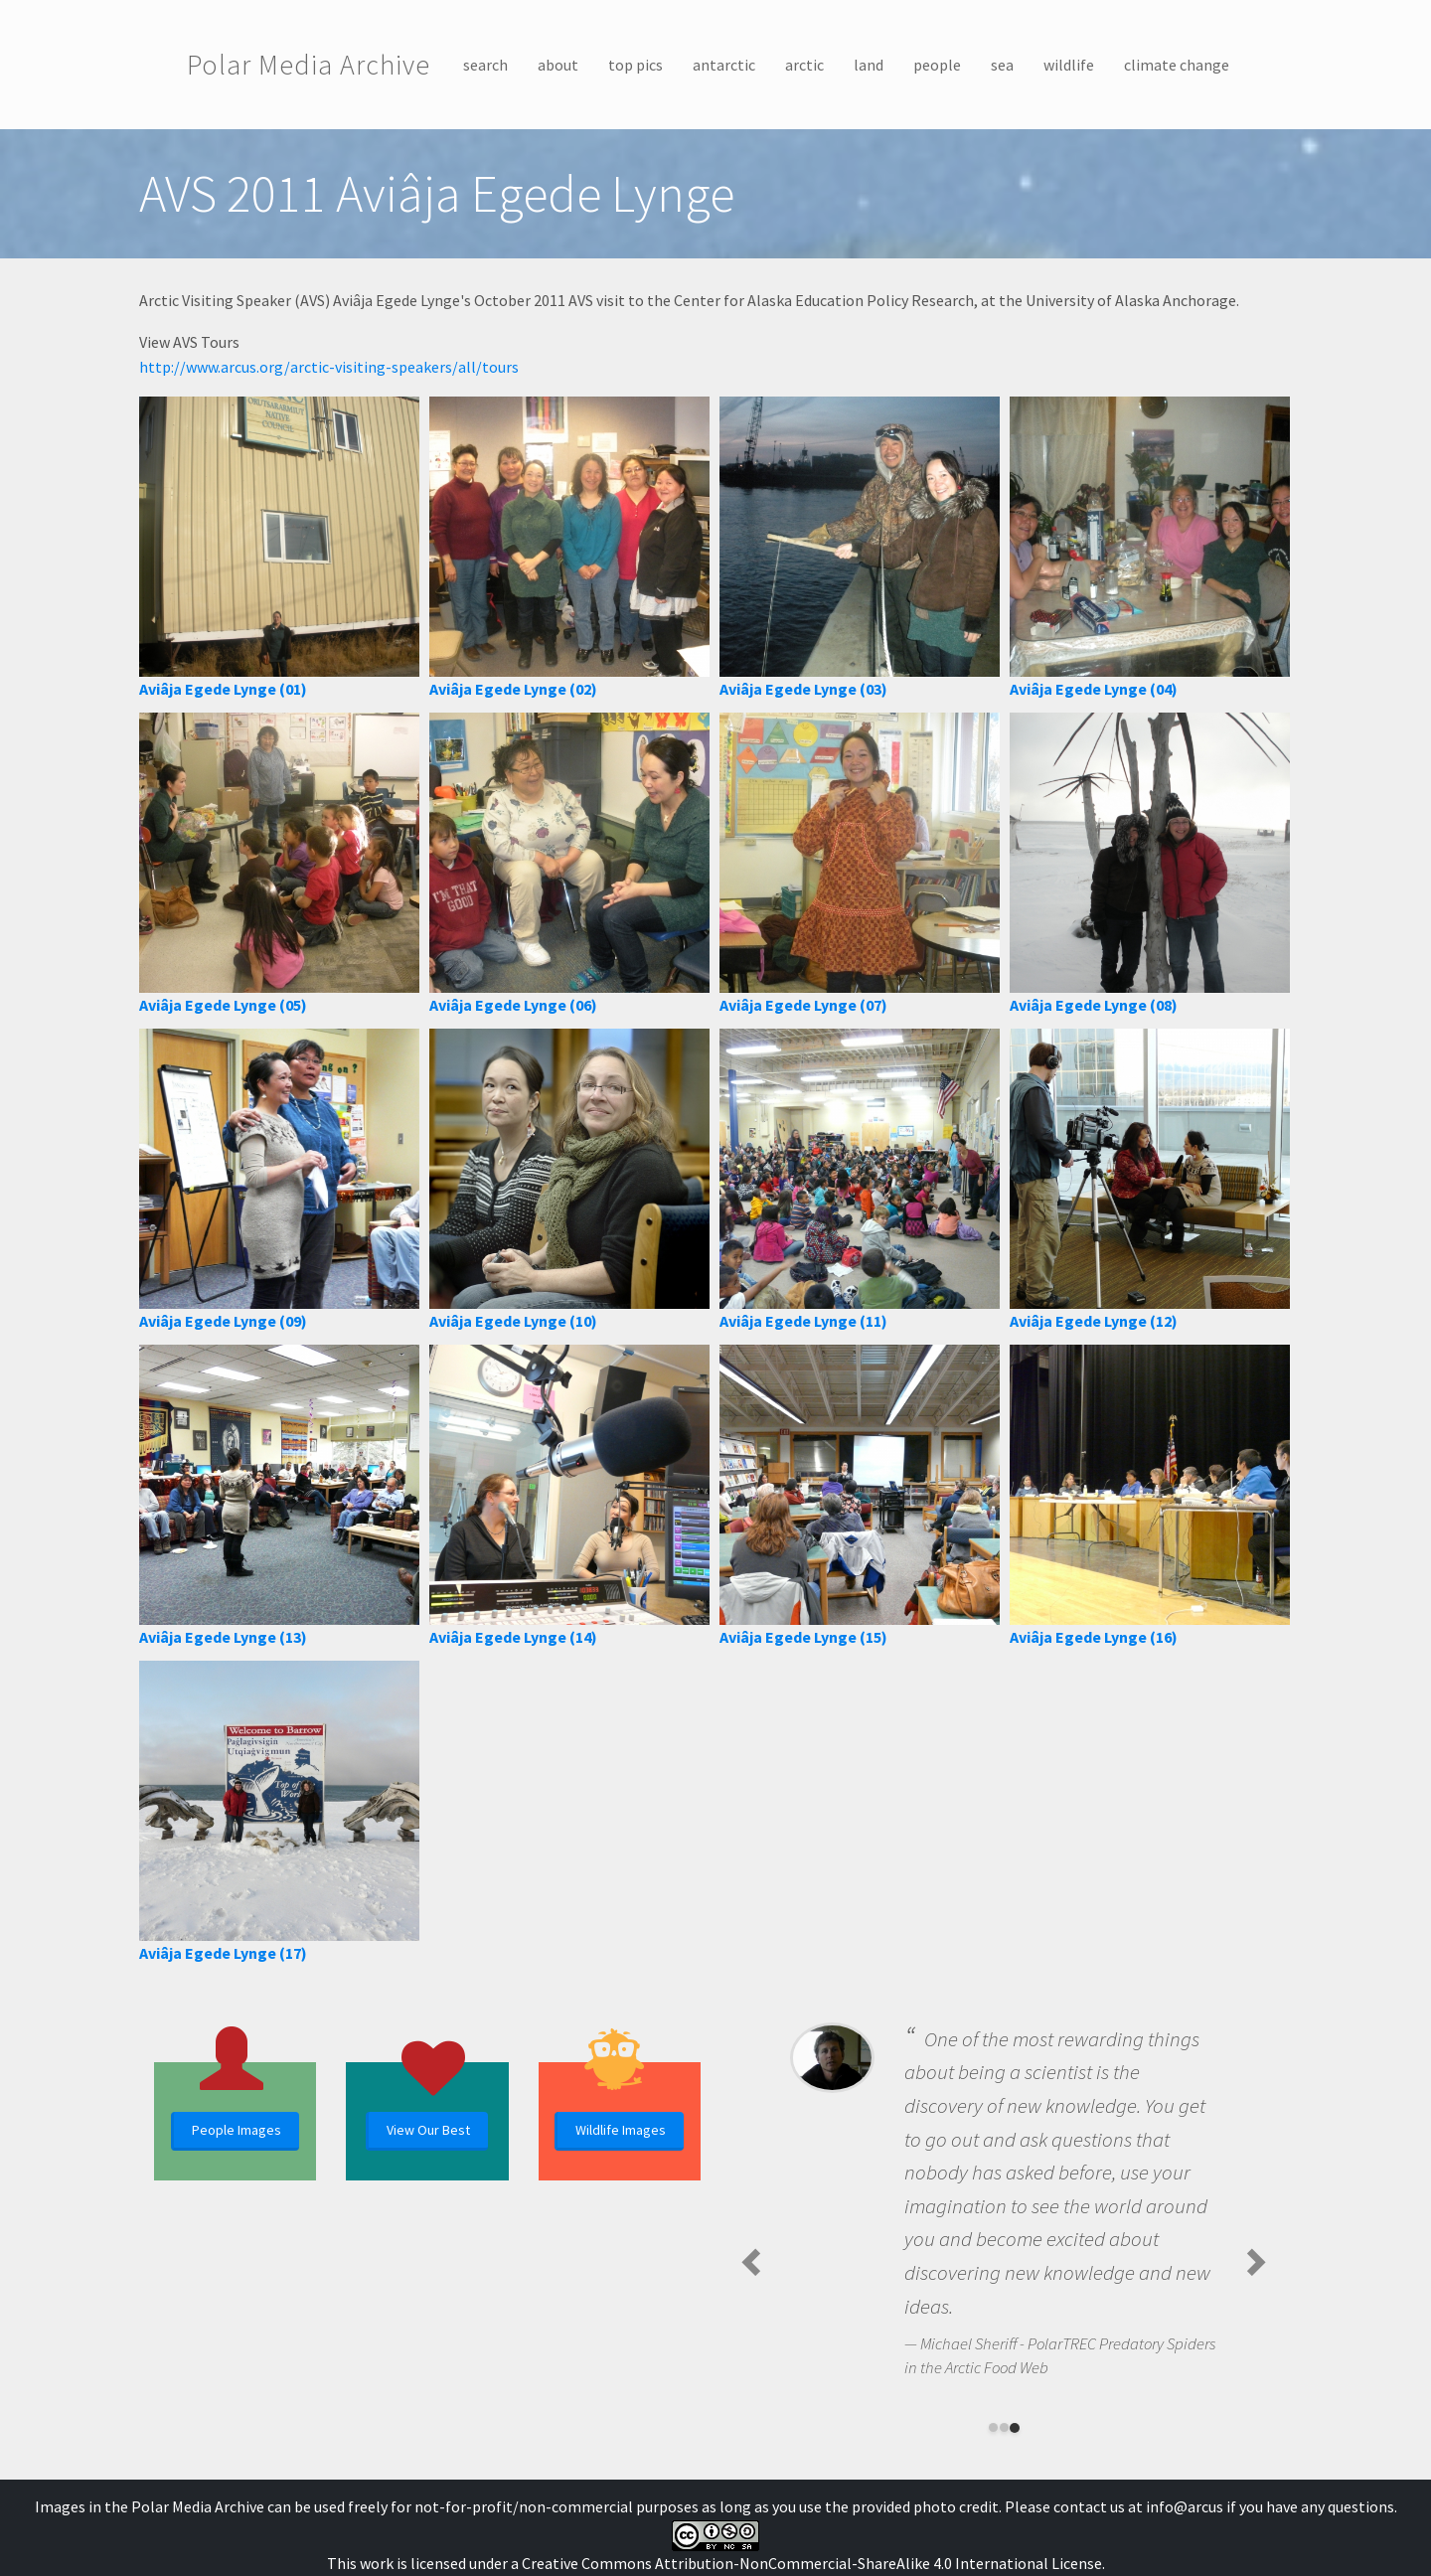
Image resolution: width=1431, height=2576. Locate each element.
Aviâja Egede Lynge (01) (223, 689)
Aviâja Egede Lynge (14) (513, 1637)
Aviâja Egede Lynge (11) (803, 1321)
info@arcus (1184, 2506)
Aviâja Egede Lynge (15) (803, 1637)
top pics (635, 65)
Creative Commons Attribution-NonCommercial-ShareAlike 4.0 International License (812, 2563)
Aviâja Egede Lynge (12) (1094, 1321)
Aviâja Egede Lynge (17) (223, 1953)
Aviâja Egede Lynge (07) (803, 1005)
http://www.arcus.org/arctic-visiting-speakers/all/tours (329, 367)
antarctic (724, 65)
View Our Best (428, 2130)
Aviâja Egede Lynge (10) (513, 1321)
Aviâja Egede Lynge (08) (1094, 1005)
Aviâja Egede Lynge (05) (223, 1005)
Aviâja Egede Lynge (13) (223, 1637)
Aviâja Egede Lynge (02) (513, 689)
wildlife (1068, 65)
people (937, 65)
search (485, 65)
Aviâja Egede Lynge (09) (223, 1321)
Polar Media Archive (308, 64)
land (868, 65)
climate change (1176, 65)
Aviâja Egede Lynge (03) (803, 689)
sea (1002, 65)
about (558, 65)
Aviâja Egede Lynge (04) (1094, 689)
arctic (804, 65)
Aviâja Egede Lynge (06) (513, 1005)
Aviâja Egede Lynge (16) (1094, 1637)
